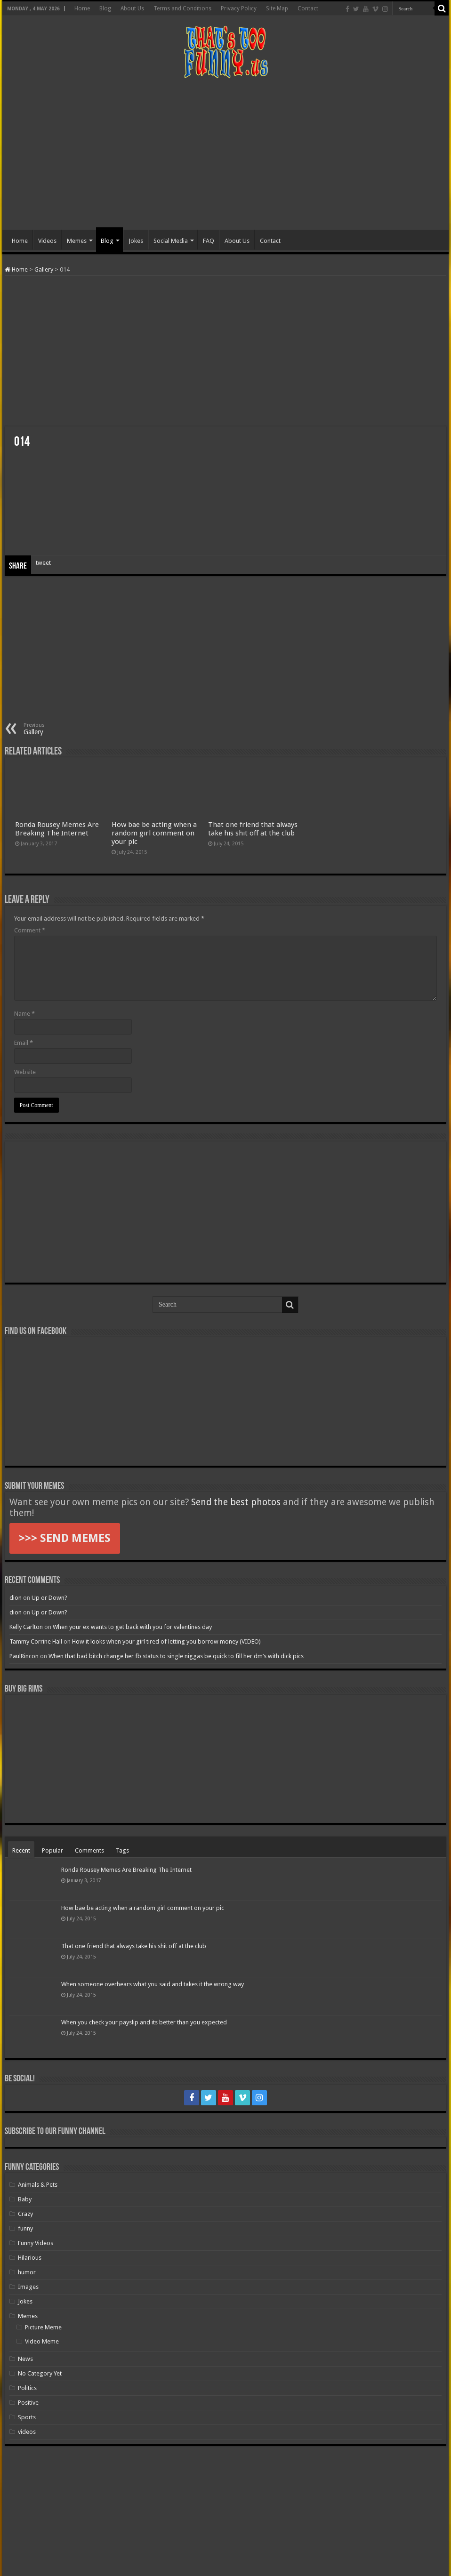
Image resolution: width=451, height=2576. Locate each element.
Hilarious (29, 2257)
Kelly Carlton (26, 1626)
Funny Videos (35, 2243)
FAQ (208, 240)
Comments (89, 1850)
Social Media (170, 240)
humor (27, 2272)
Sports (27, 2417)
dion (15, 1597)
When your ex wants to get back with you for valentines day (132, 1626)
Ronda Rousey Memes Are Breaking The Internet (57, 828)
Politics (27, 2387)
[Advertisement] (225, 154)
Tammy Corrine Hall (35, 1641)
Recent (21, 1850)
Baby (25, 2199)
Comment (29, 930)
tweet (43, 562)
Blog (105, 8)
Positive (28, 2402)
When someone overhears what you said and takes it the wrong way (152, 1984)
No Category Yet (40, 2373)
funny (25, 2228)
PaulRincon (24, 1656)
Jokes (136, 240)
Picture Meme (43, 2327)
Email (23, 1042)
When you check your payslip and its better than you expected (144, 2022)
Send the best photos (236, 1502)
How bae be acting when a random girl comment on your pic (154, 833)
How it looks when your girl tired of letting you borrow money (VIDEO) (166, 1641)
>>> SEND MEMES (65, 1538)
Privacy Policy (239, 8)
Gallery (43, 269)
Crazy (25, 2213)
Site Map (277, 8)
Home (82, 8)
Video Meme (42, 2341)
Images (28, 2286)
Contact (308, 8)
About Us (132, 8)
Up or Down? (49, 1597)
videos (27, 2431)
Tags (122, 1850)
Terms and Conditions (182, 8)
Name (24, 1013)
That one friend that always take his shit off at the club (253, 828)
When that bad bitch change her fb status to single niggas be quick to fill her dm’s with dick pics (176, 1656)
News (25, 2358)
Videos (47, 240)
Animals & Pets (37, 2184)
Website (25, 1071)
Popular (52, 1850)
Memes (77, 240)
